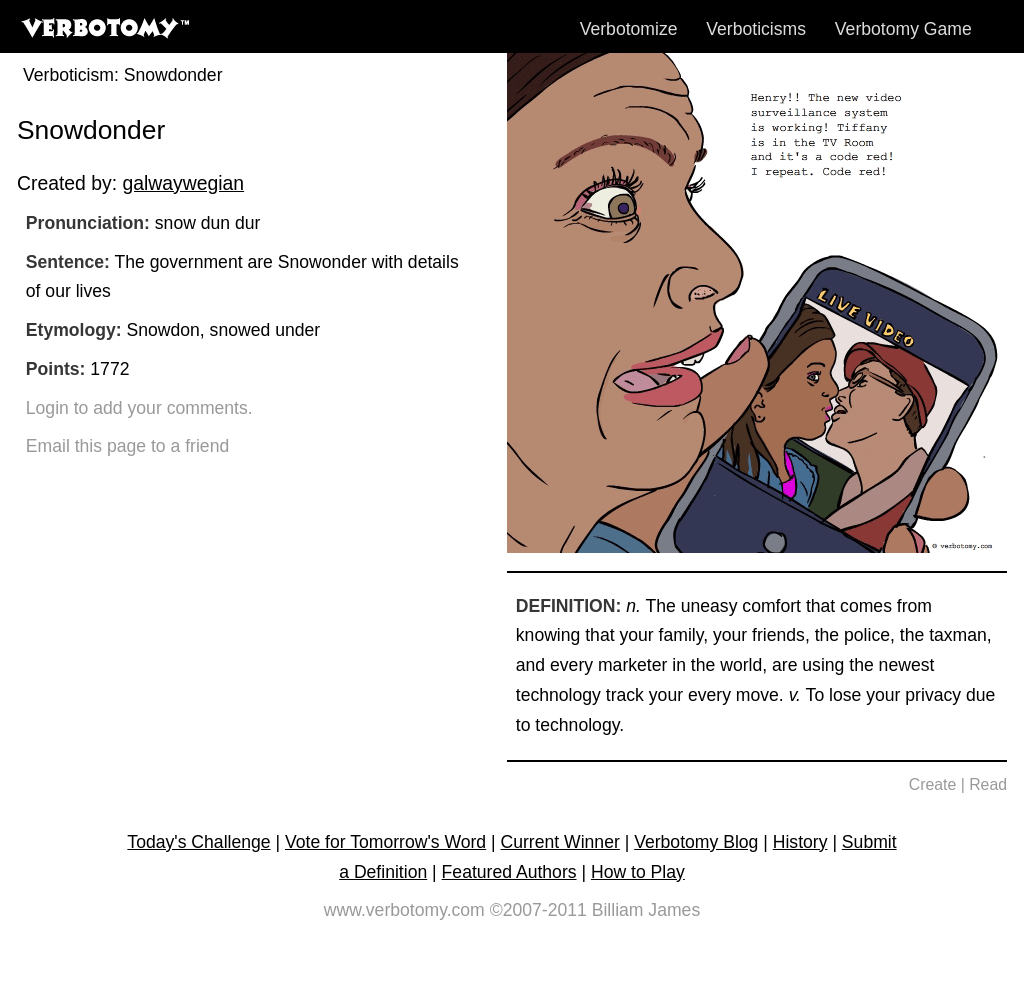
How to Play (638, 872)
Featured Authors (509, 872)
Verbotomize (629, 29)
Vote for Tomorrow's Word (385, 842)
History (800, 842)
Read (988, 784)
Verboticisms (756, 29)
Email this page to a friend (127, 446)
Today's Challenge (198, 842)
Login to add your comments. (139, 408)
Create (933, 784)
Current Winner (560, 842)
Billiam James (646, 910)
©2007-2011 (538, 910)
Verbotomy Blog (696, 842)
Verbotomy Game (903, 29)
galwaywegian (183, 183)
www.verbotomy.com (404, 910)
